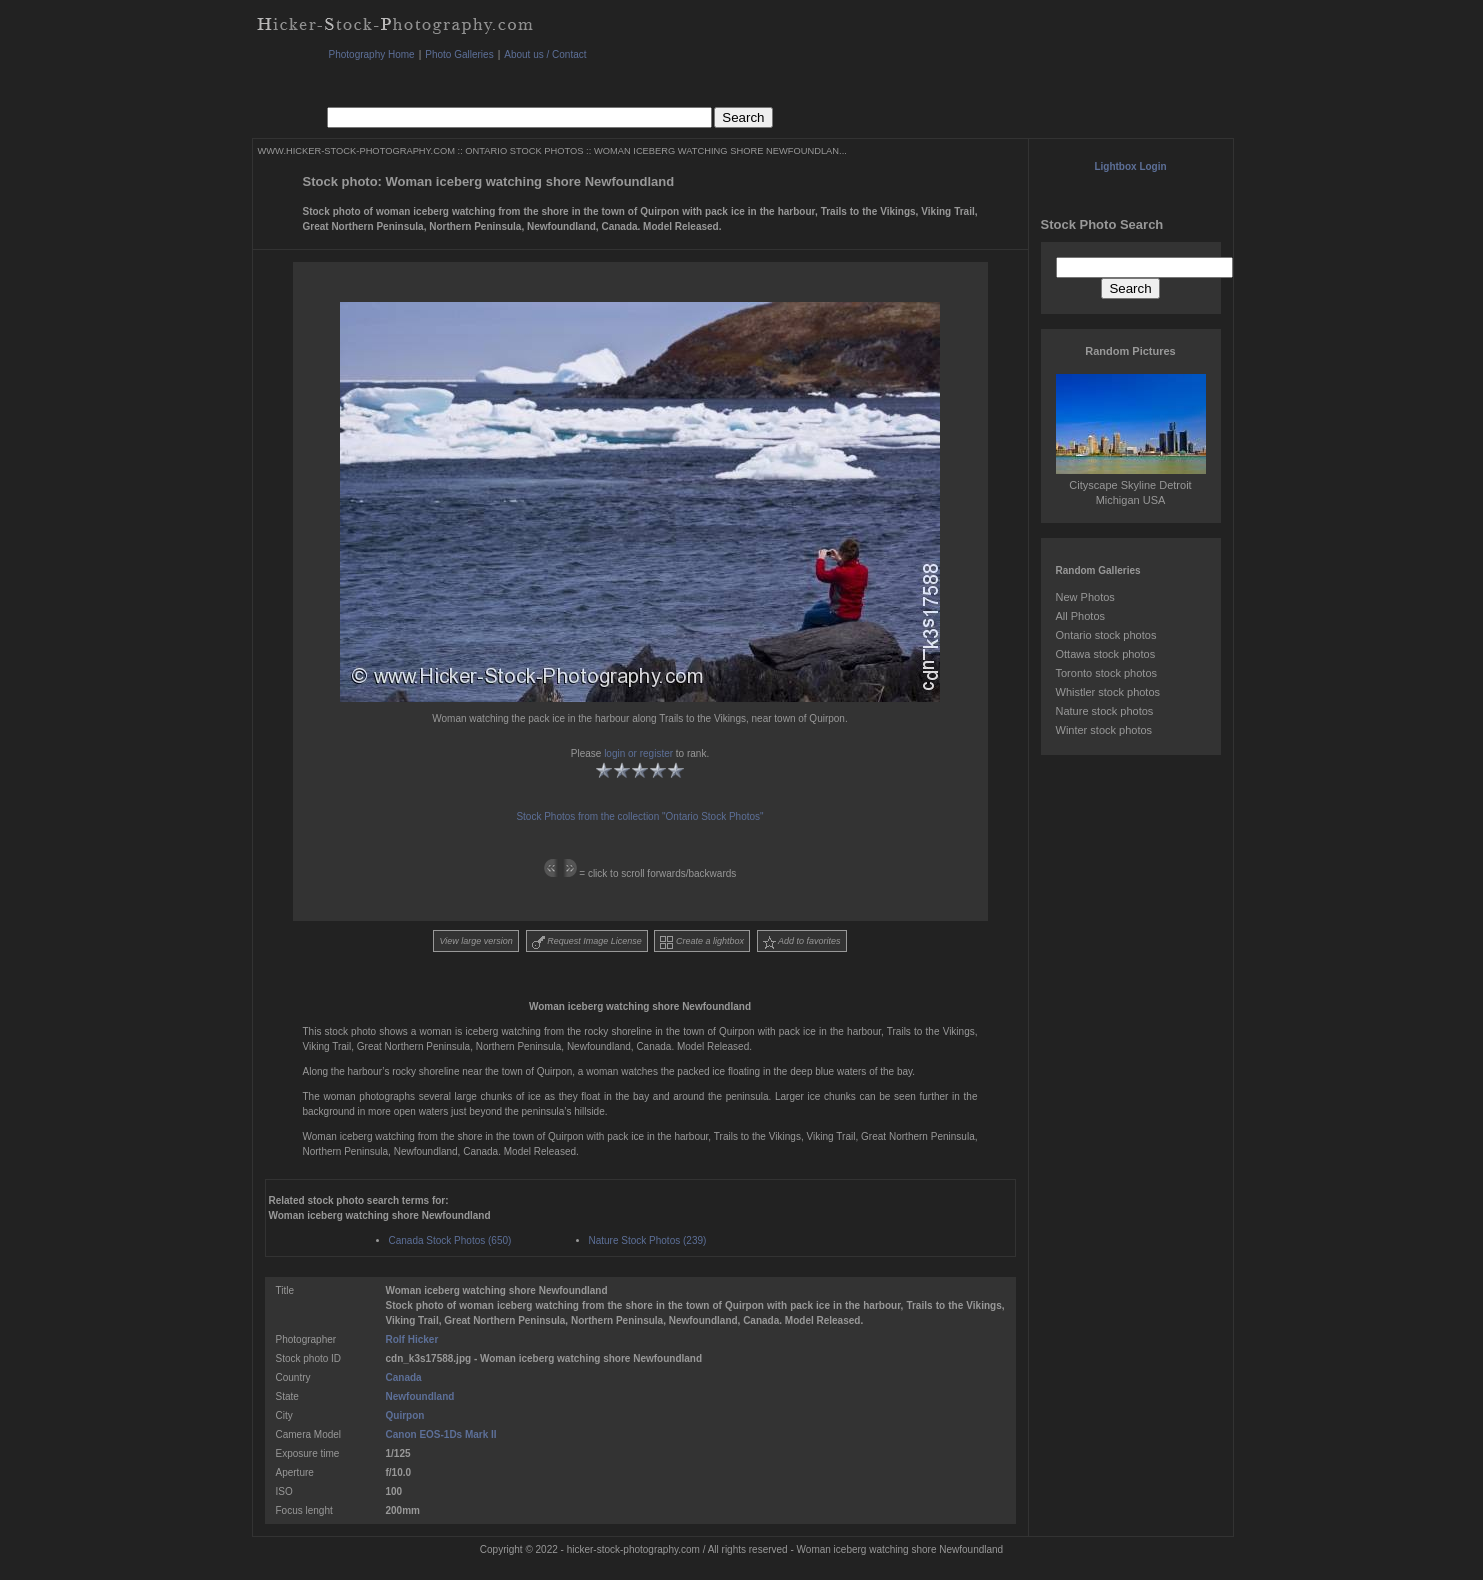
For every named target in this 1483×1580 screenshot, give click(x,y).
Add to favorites (802, 942)
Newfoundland (420, 1396)
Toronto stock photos (1107, 673)
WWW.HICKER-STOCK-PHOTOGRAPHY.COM (356, 151)
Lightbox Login (1130, 166)
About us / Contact (545, 54)
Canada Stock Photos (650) (450, 1240)
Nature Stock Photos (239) (648, 1240)
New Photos (1085, 597)
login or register (638, 753)
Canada (404, 1377)
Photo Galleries (459, 54)
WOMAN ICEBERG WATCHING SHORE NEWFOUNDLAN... (720, 151)
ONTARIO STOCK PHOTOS (524, 151)
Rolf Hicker (412, 1339)
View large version (475, 941)
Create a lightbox (702, 942)
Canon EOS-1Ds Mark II (441, 1434)
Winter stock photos (1104, 730)
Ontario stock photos (1106, 635)
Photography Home (372, 54)
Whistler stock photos (1108, 692)
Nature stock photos (1105, 711)
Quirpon (405, 1415)
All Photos (1081, 616)
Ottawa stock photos (1106, 654)
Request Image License (587, 942)
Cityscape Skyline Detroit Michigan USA (1131, 485)
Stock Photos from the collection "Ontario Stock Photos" (639, 816)
